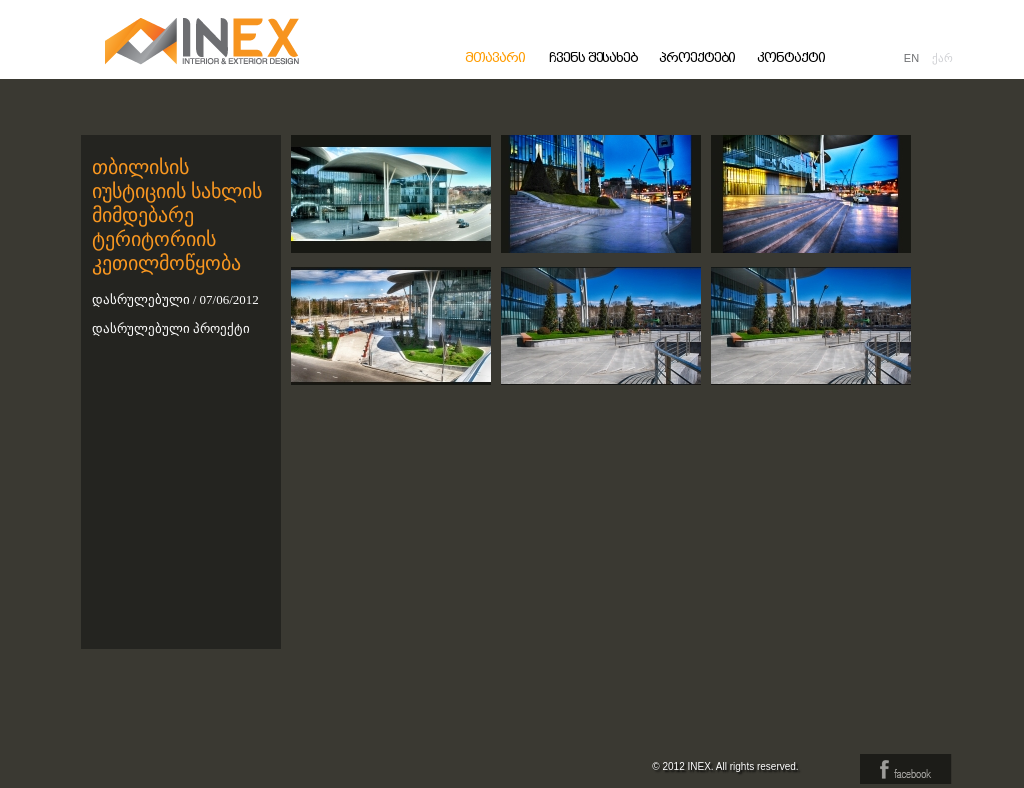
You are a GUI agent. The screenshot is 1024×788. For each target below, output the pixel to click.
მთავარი (495, 57)
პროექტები (697, 57)
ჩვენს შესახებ (593, 57)
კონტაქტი (791, 57)
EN (911, 58)
